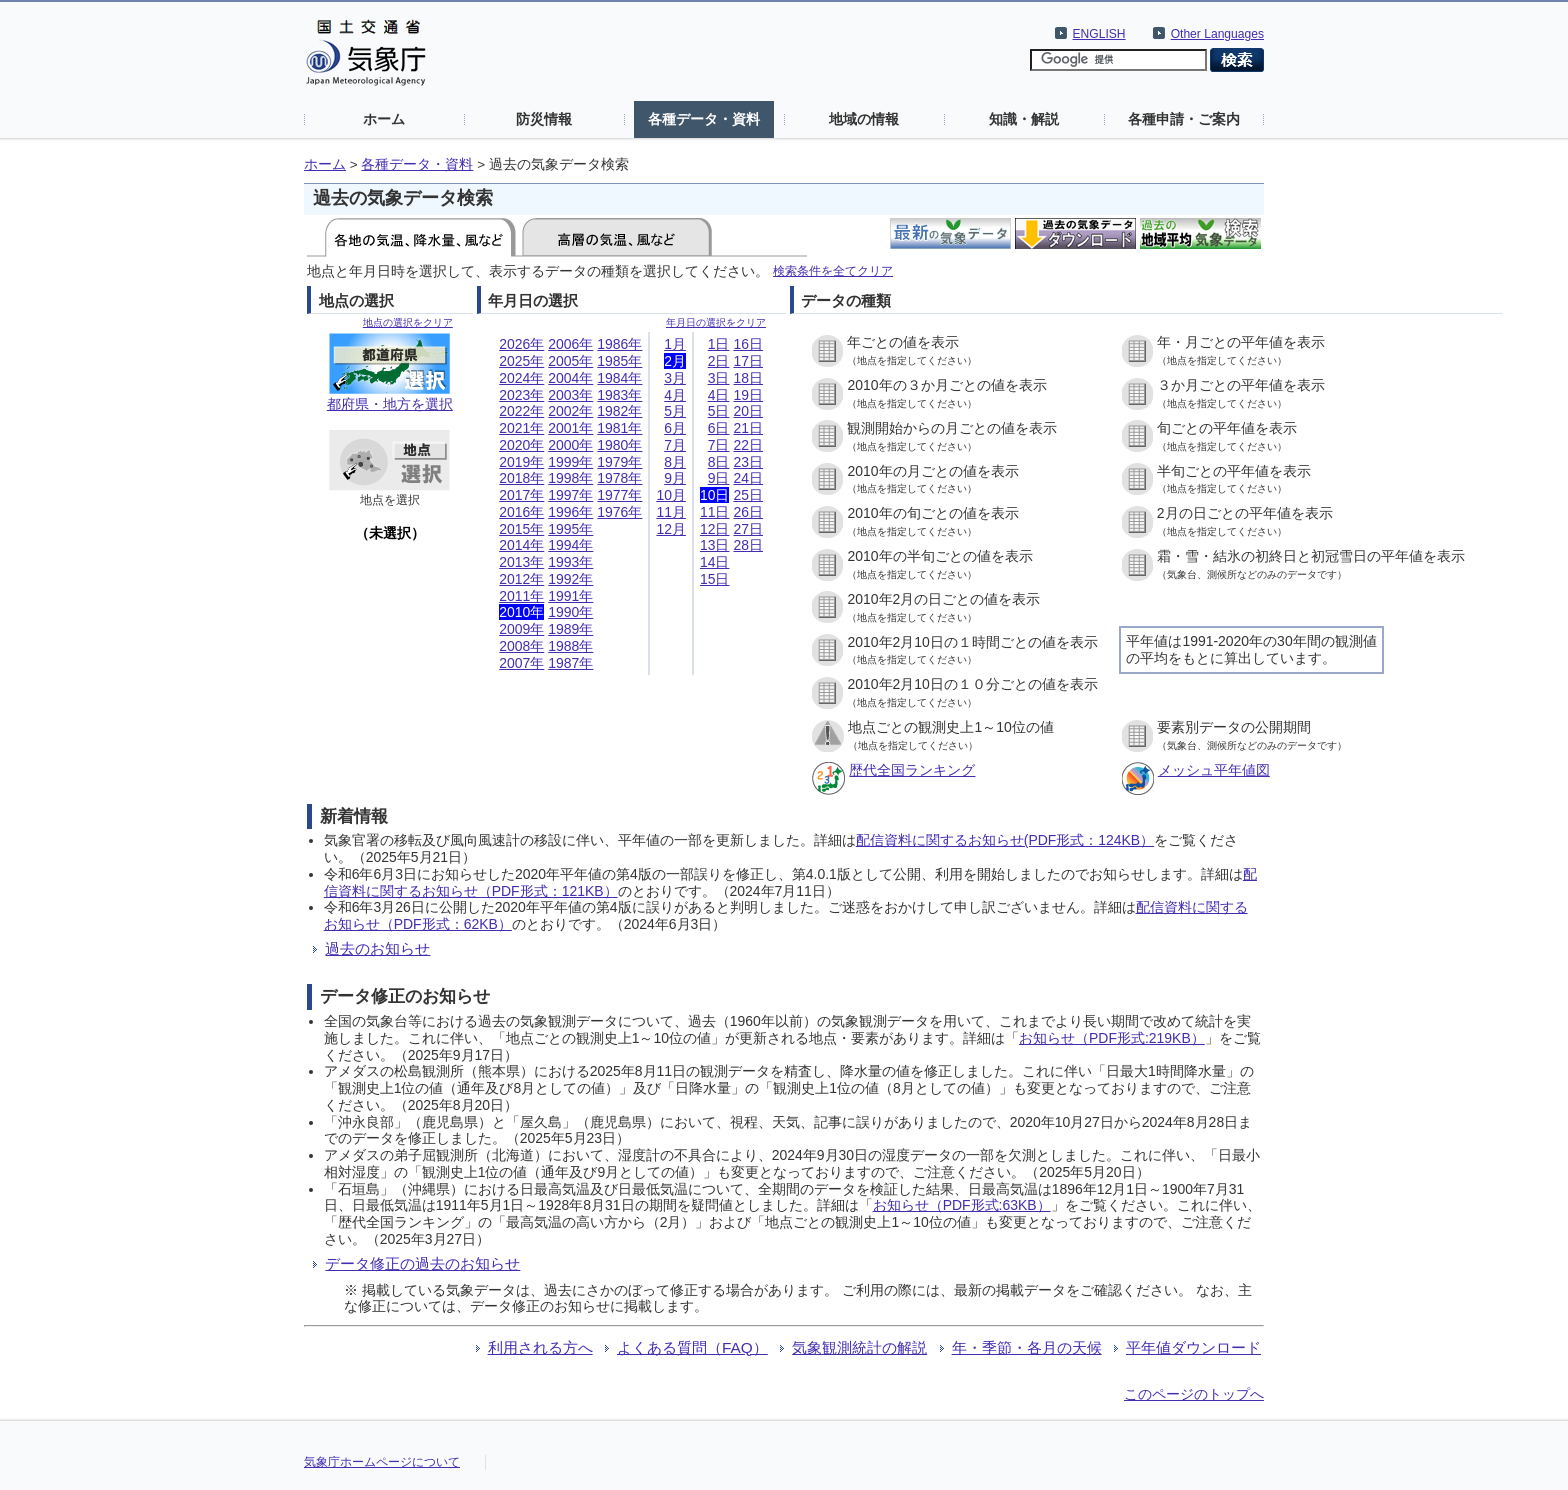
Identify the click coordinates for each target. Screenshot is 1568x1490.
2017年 (521, 495)
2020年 (521, 445)
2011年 (521, 596)
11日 (715, 512)
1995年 (570, 529)
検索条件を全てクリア (833, 270)
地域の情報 (864, 119)
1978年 (619, 478)
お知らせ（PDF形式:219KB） (1112, 1038)
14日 (715, 562)
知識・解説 (1024, 119)
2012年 (521, 579)
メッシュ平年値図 (1214, 770)
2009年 (521, 629)
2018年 (521, 478)
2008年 (521, 646)
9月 (675, 478)
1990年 (570, 612)
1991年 (570, 596)
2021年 (521, 428)
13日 (715, 545)
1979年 (619, 462)
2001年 (570, 428)
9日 (719, 478)
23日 (748, 462)
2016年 (521, 512)
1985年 (619, 361)
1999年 (570, 462)
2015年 (521, 529)
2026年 (521, 344)
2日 (719, 361)
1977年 (619, 495)
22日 (748, 445)
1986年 (619, 344)
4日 (719, 395)
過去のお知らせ (377, 948)
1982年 (619, 411)
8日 (719, 462)
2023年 (521, 395)
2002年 (570, 411)
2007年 (521, 663)
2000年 (570, 445)
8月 (675, 462)
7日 (719, 445)
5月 (675, 411)
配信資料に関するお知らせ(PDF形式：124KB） (1005, 840)
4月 (675, 395)
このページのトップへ (1194, 1394)
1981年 (619, 428)
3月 (675, 378)
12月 (671, 529)
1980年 (619, 445)
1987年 (570, 663)
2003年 (570, 395)
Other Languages (1217, 34)
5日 (719, 411)
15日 (715, 579)
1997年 (570, 495)
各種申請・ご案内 (1184, 119)
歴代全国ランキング (912, 770)
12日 (715, 529)
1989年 (570, 629)
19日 (748, 395)
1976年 (619, 512)
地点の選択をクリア (408, 322)
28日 (748, 545)
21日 (748, 428)
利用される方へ (540, 1347)
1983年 (619, 395)
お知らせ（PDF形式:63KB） (962, 1205)
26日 (748, 512)
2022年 (521, 411)
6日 (719, 428)
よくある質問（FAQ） (692, 1347)
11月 (671, 512)
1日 (719, 344)
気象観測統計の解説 (859, 1347)
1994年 (570, 545)
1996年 (570, 512)
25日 (748, 495)
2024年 (521, 378)
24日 (748, 478)
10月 (671, 495)
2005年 (570, 361)
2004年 (570, 378)
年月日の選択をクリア (716, 322)
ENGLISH (1099, 34)
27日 (748, 529)
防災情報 (544, 119)
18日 (748, 378)
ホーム (384, 119)
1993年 (570, 562)
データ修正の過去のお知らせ (422, 1263)
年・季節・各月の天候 (1027, 1347)
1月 (675, 344)
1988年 (570, 646)
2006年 (570, 344)
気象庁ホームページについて (382, 1462)
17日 (748, 361)
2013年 (521, 562)
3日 (719, 378)
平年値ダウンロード (1193, 1347)
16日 (748, 344)
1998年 (570, 478)
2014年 (521, 545)
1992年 (570, 579)
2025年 (521, 361)
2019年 (521, 462)
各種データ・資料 (704, 119)
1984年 (619, 378)
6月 (675, 428)
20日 (748, 411)
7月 (675, 445)
